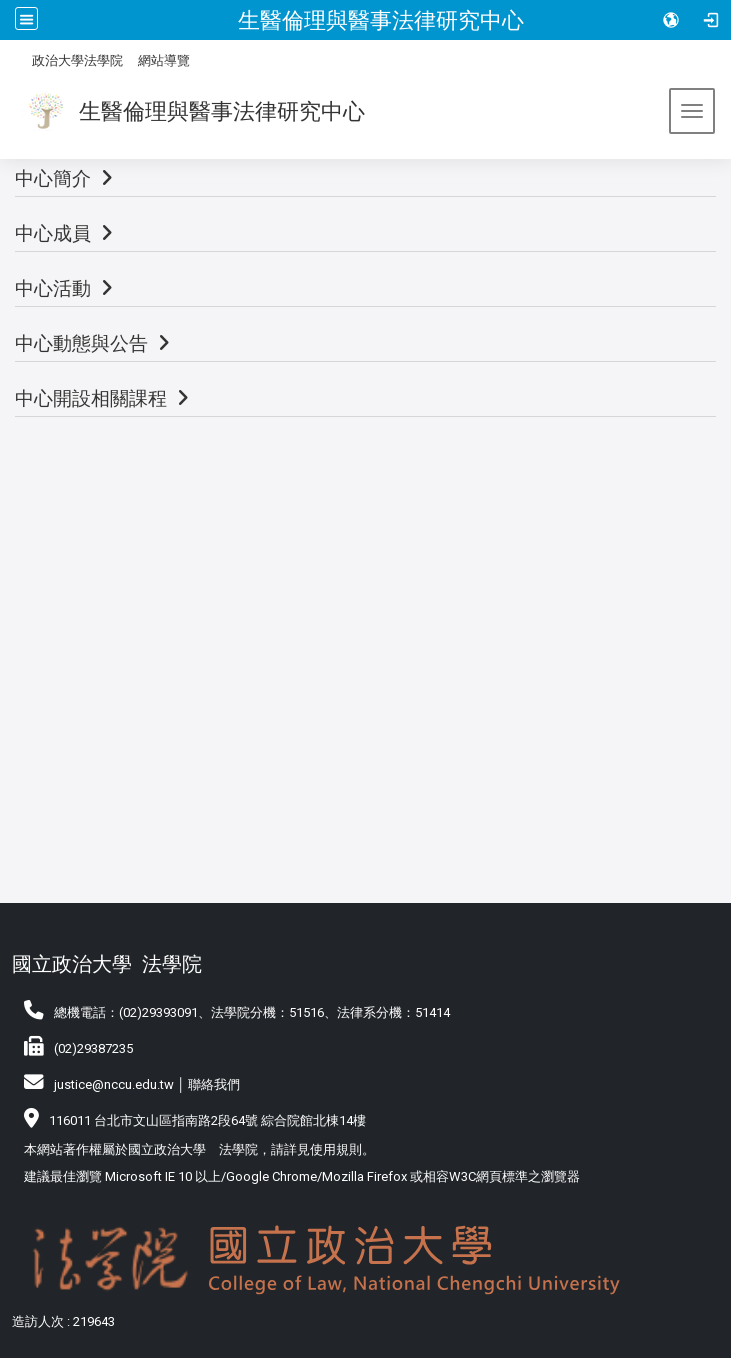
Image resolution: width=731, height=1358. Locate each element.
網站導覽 (164, 60)
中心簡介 (53, 178)
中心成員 (53, 233)
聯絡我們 (214, 1084)
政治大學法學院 (77, 60)
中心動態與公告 (81, 343)
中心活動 (53, 288)
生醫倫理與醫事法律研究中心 (381, 20)
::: (24, 57)
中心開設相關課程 (91, 398)
